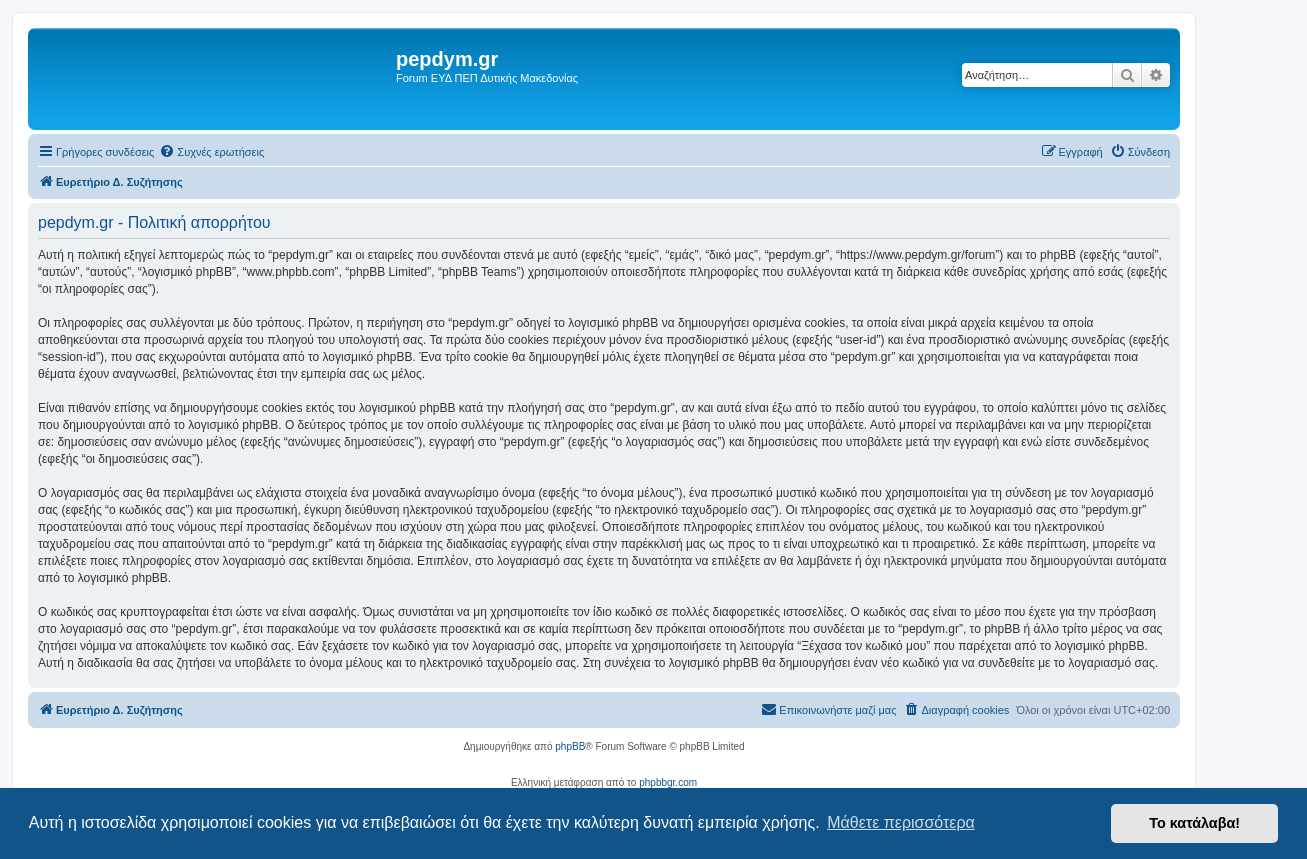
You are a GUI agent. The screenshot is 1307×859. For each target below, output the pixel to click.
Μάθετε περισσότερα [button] (901, 822)
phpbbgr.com (668, 782)
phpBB (570, 746)
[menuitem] (211, 152)
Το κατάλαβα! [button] (1194, 823)
